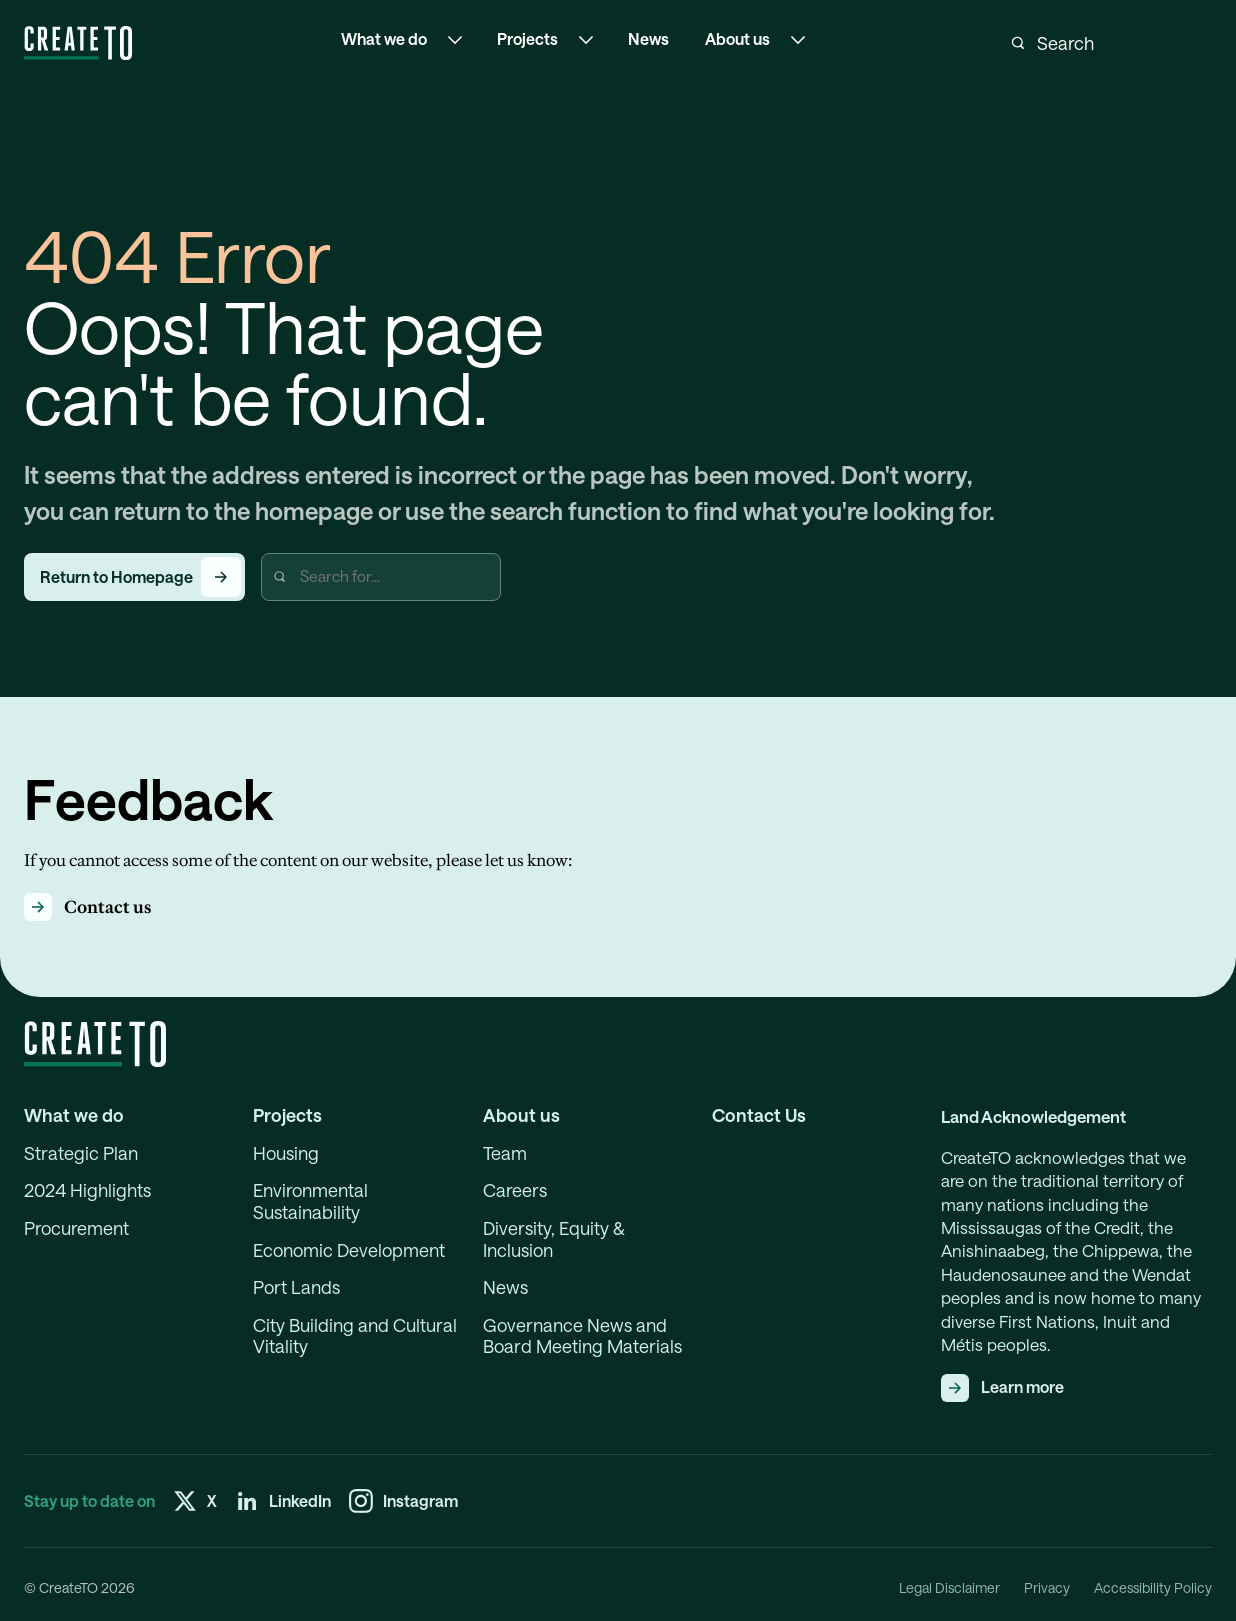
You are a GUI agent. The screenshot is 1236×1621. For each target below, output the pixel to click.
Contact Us (759, 1115)
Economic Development (349, 1250)
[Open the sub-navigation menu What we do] (455, 40)
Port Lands (296, 1287)
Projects (287, 1115)
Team (505, 1153)
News (648, 39)
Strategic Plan (81, 1153)
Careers (515, 1190)
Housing (286, 1153)
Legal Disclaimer (949, 1588)
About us (521, 1115)
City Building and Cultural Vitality (355, 1336)
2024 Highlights (87, 1190)
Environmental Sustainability (310, 1201)
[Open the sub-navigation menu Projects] (586, 40)
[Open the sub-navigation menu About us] (798, 40)
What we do (74, 1115)
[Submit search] (1018, 43)
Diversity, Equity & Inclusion (554, 1239)
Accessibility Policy (1153, 1588)
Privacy (1047, 1588)
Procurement (76, 1228)
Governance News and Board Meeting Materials (582, 1336)
